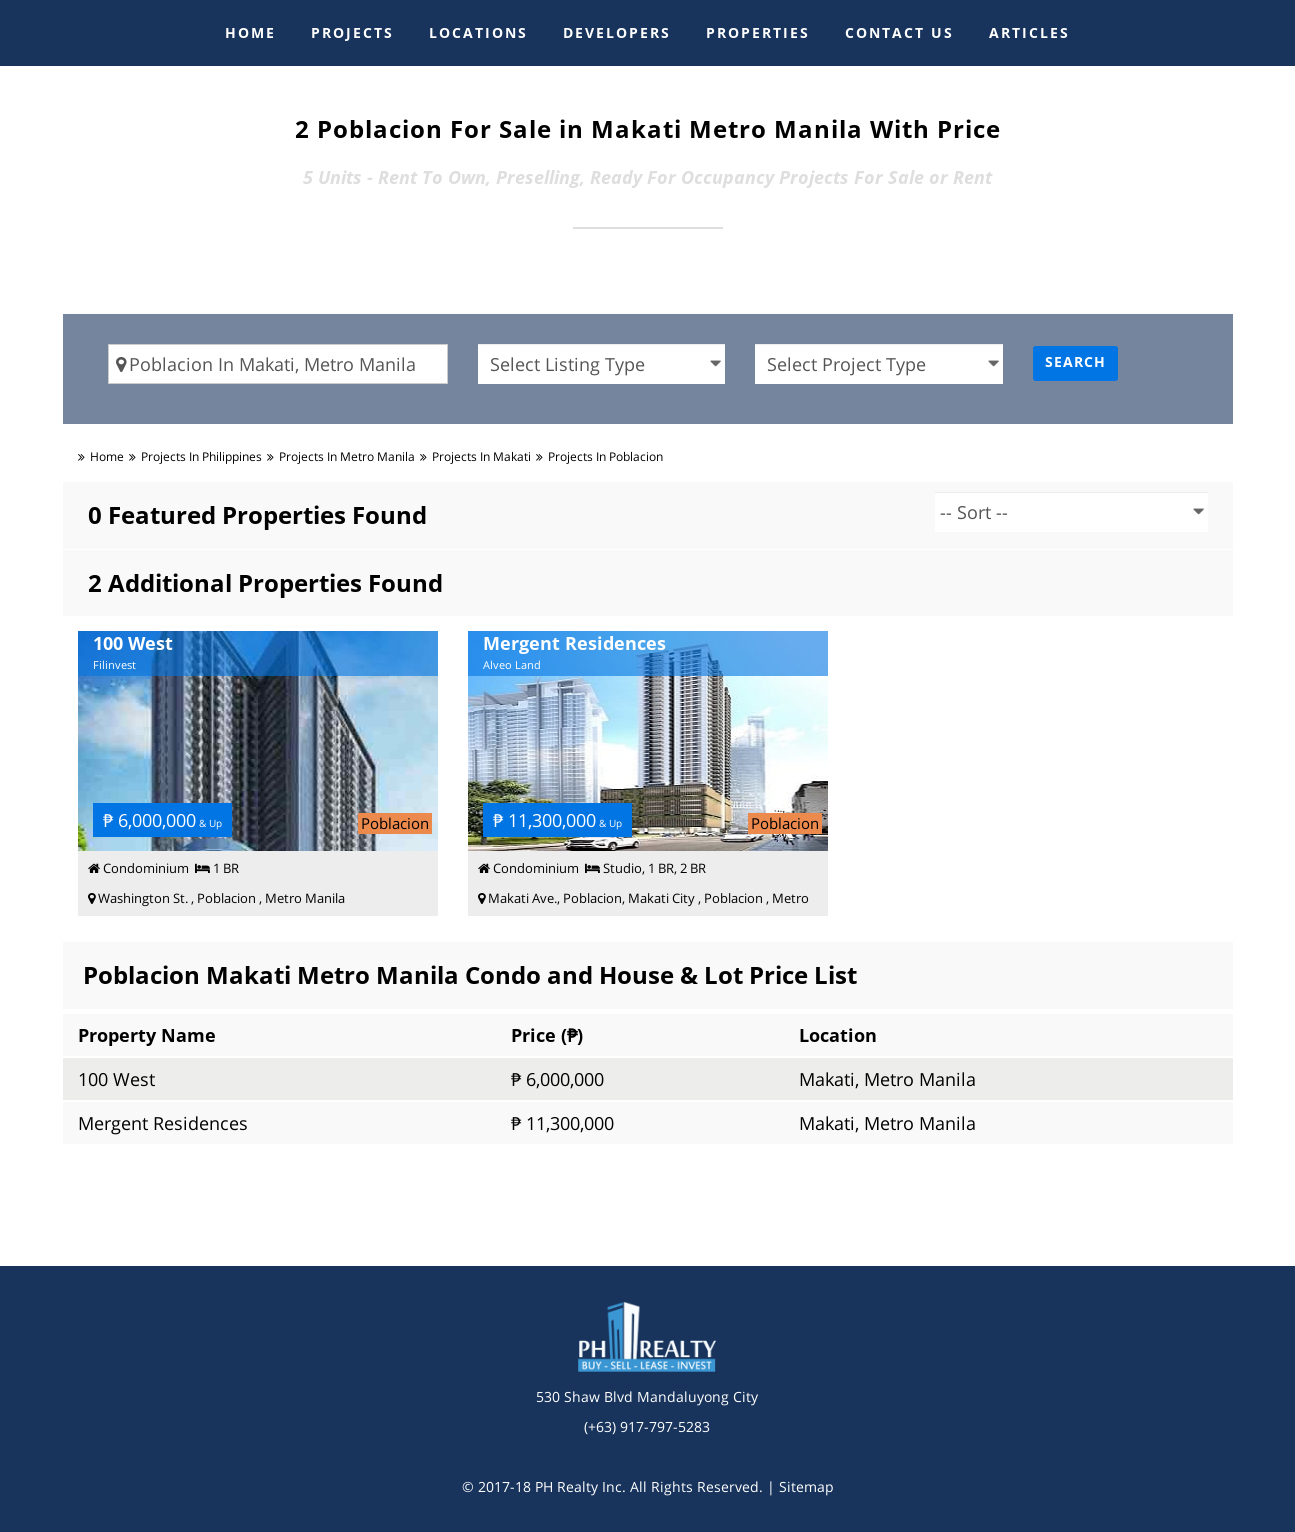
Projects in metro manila (347, 456)
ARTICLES (1029, 32)
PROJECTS (352, 32)
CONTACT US (899, 32)
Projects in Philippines (201, 456)
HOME (250, 32)
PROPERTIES (758, 32)
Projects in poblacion (605, 456)
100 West (116, 1079)
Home (107, 456)
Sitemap (806, 1486)
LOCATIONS (478, 32)
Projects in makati (481, 456)
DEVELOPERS (617, 32)
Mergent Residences (163, 1123)
